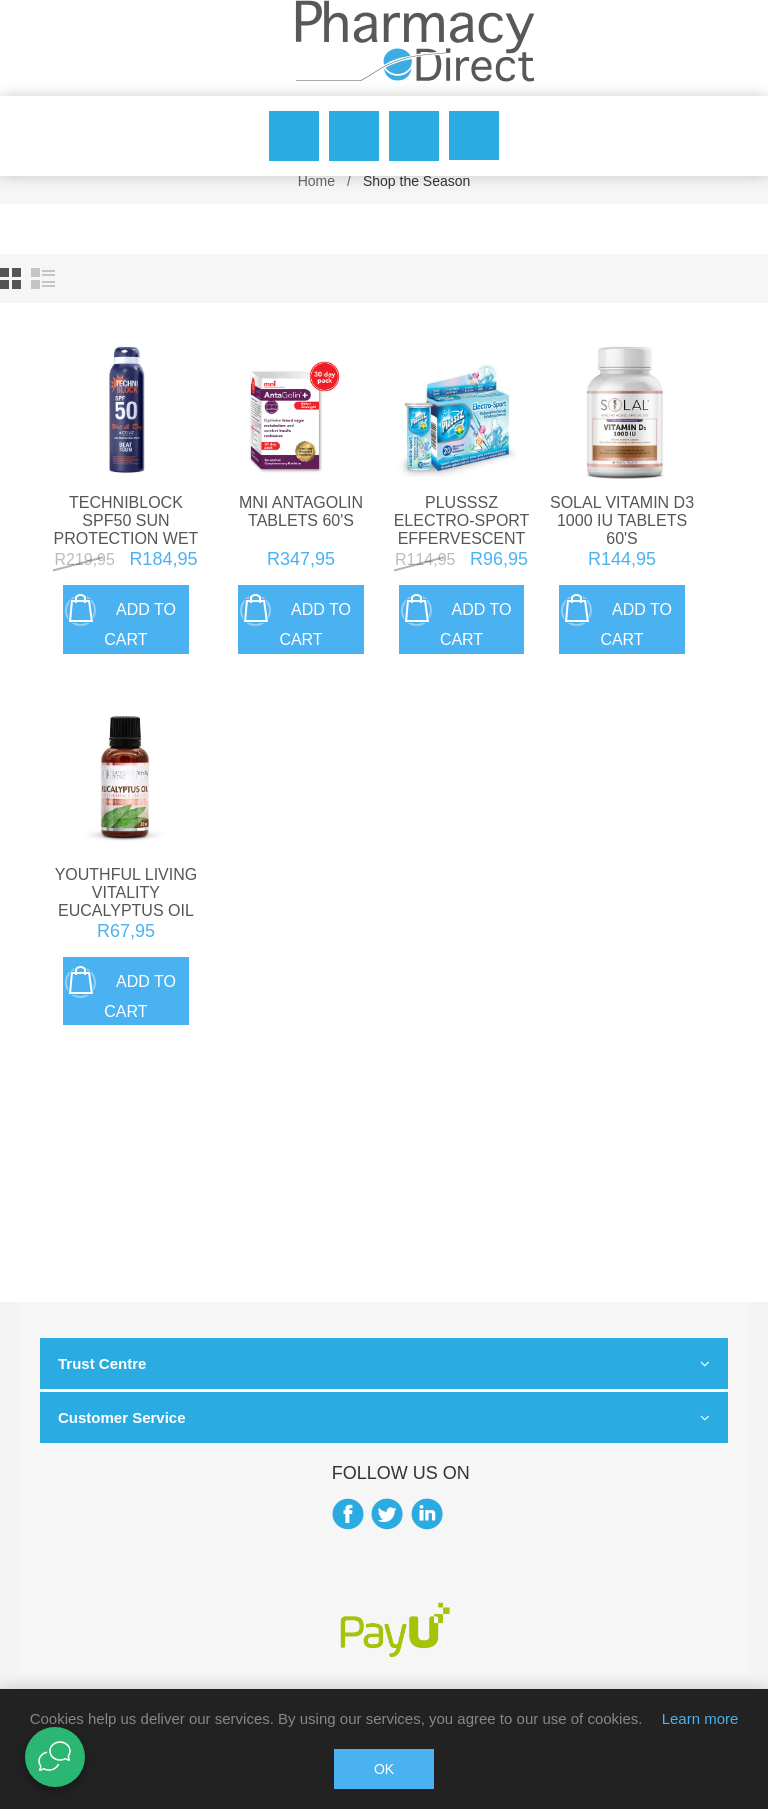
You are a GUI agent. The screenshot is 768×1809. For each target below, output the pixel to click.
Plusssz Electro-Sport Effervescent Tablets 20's (462, 529)
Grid (10, 278)
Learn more (700, 1718)
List (43, 278)
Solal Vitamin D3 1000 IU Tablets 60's (622, 520)
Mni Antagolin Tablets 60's (301, 511)
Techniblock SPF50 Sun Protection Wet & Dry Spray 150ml (125, 538)
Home (316, 181)
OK (384, 1769)
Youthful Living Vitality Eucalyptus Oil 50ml (126, 901)
